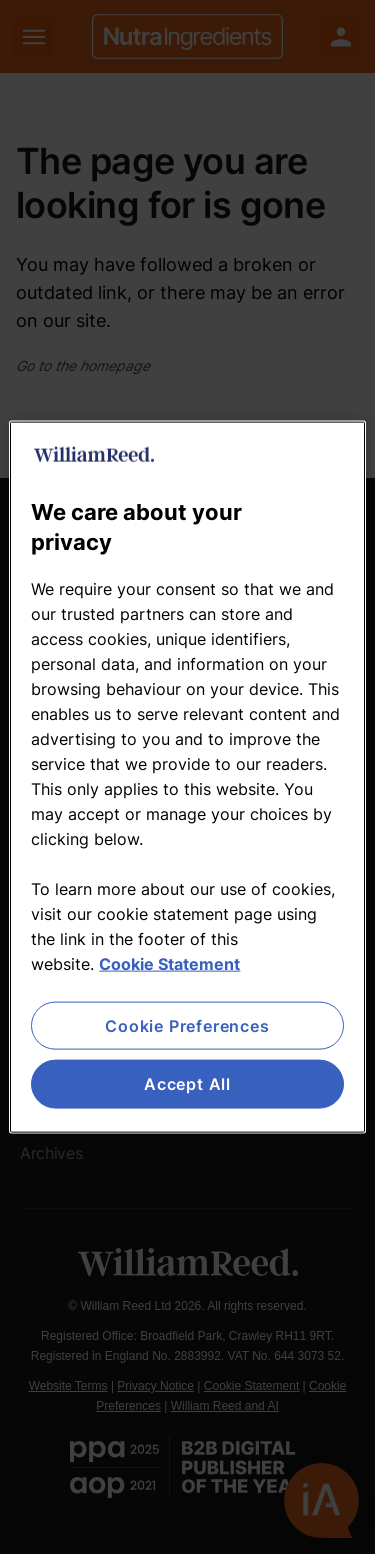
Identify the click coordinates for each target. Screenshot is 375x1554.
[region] (187, 777)
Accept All (187, 1084)
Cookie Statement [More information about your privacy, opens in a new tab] (169, 964)
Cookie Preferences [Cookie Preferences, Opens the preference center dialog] (187, 1026)
